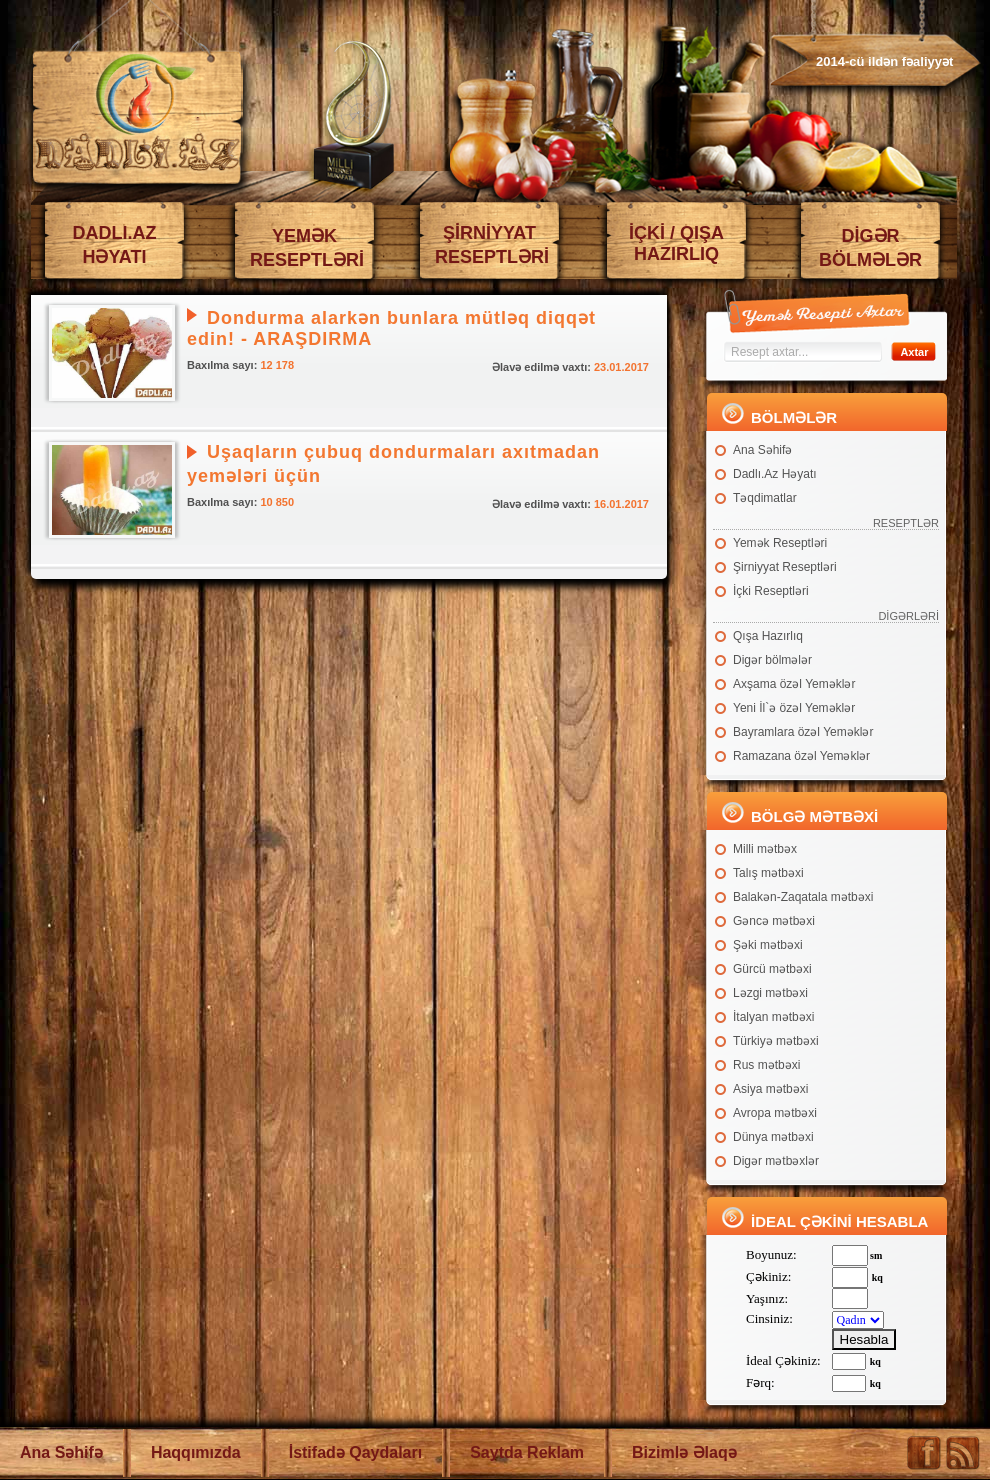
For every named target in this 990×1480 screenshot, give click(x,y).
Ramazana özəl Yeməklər (801, 756)
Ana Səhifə (762, 450)
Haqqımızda (196, 1452)
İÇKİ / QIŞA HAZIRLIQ (676, 243)
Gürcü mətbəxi (772, 969)
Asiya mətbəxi (770, 1089)
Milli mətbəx (765, 849)
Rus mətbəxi (766, 1065)
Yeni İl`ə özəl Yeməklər (794, 708)
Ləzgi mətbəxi (770, 993)
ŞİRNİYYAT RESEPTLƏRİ (492, 245)
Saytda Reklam (527, 1452)
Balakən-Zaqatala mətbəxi (803, 897)
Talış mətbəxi (768, 873)
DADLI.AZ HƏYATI (115, 245)
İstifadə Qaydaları (356, 1452)
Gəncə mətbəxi (774, 921)
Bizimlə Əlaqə (684, 1452)
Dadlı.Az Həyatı (775, 474)
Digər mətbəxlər (776, 1161)
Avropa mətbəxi (775, 1113)
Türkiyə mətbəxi (776, 1041)
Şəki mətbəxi (768, 945)
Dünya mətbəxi (773, 1137)
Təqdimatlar (765, 498)
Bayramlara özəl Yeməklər (803, 732)
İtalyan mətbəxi (773, 1017)
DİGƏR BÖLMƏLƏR (870, 248)
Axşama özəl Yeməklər (794, 684)
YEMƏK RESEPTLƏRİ (307, 248)
